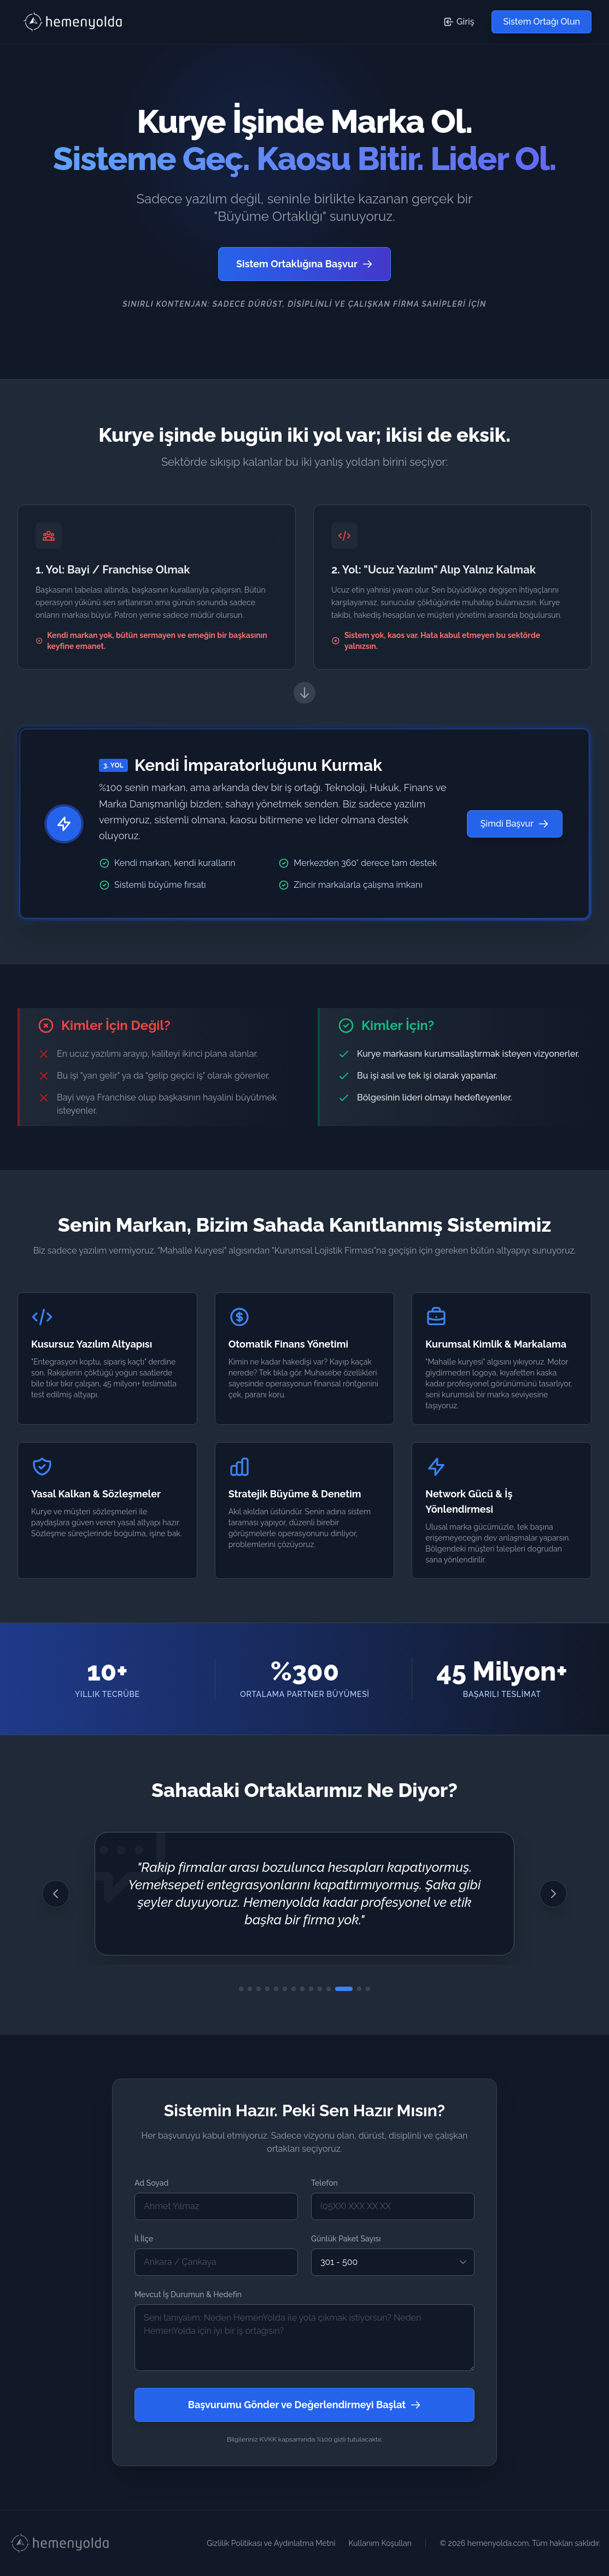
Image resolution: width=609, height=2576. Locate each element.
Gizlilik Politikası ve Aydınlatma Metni (271, 2543)
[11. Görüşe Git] (328, 1989)
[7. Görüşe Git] (293, 1989)
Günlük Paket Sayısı (345, 2238)
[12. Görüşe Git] (344, 1989)
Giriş (458, 21)
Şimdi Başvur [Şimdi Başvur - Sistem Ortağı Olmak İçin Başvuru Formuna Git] (515, 823)
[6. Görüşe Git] (285, 1989)
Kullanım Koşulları (380, 2543)
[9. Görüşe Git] (311, 1989)
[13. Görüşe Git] (359, 1989)
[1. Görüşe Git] (241, 1989)
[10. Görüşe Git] (320, 1989)
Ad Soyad (151, 2183)
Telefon (324, 2183)
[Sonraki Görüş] (553, 1893)
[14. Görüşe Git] (368, 1989)
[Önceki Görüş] (55, 1893)
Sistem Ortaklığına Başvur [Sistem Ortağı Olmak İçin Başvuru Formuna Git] (304, 264)
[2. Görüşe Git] (250, 1989)
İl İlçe (143, 2238)
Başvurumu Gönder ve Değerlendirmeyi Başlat (304, 2404)
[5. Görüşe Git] (276, 1989)
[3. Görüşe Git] (258, 1989)
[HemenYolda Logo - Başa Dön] (74, 22)
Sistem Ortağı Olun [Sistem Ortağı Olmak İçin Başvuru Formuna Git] (541, 21)
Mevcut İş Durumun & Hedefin (188, 2294)
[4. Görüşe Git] (267, 1989)
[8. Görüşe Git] (302, 1989)
